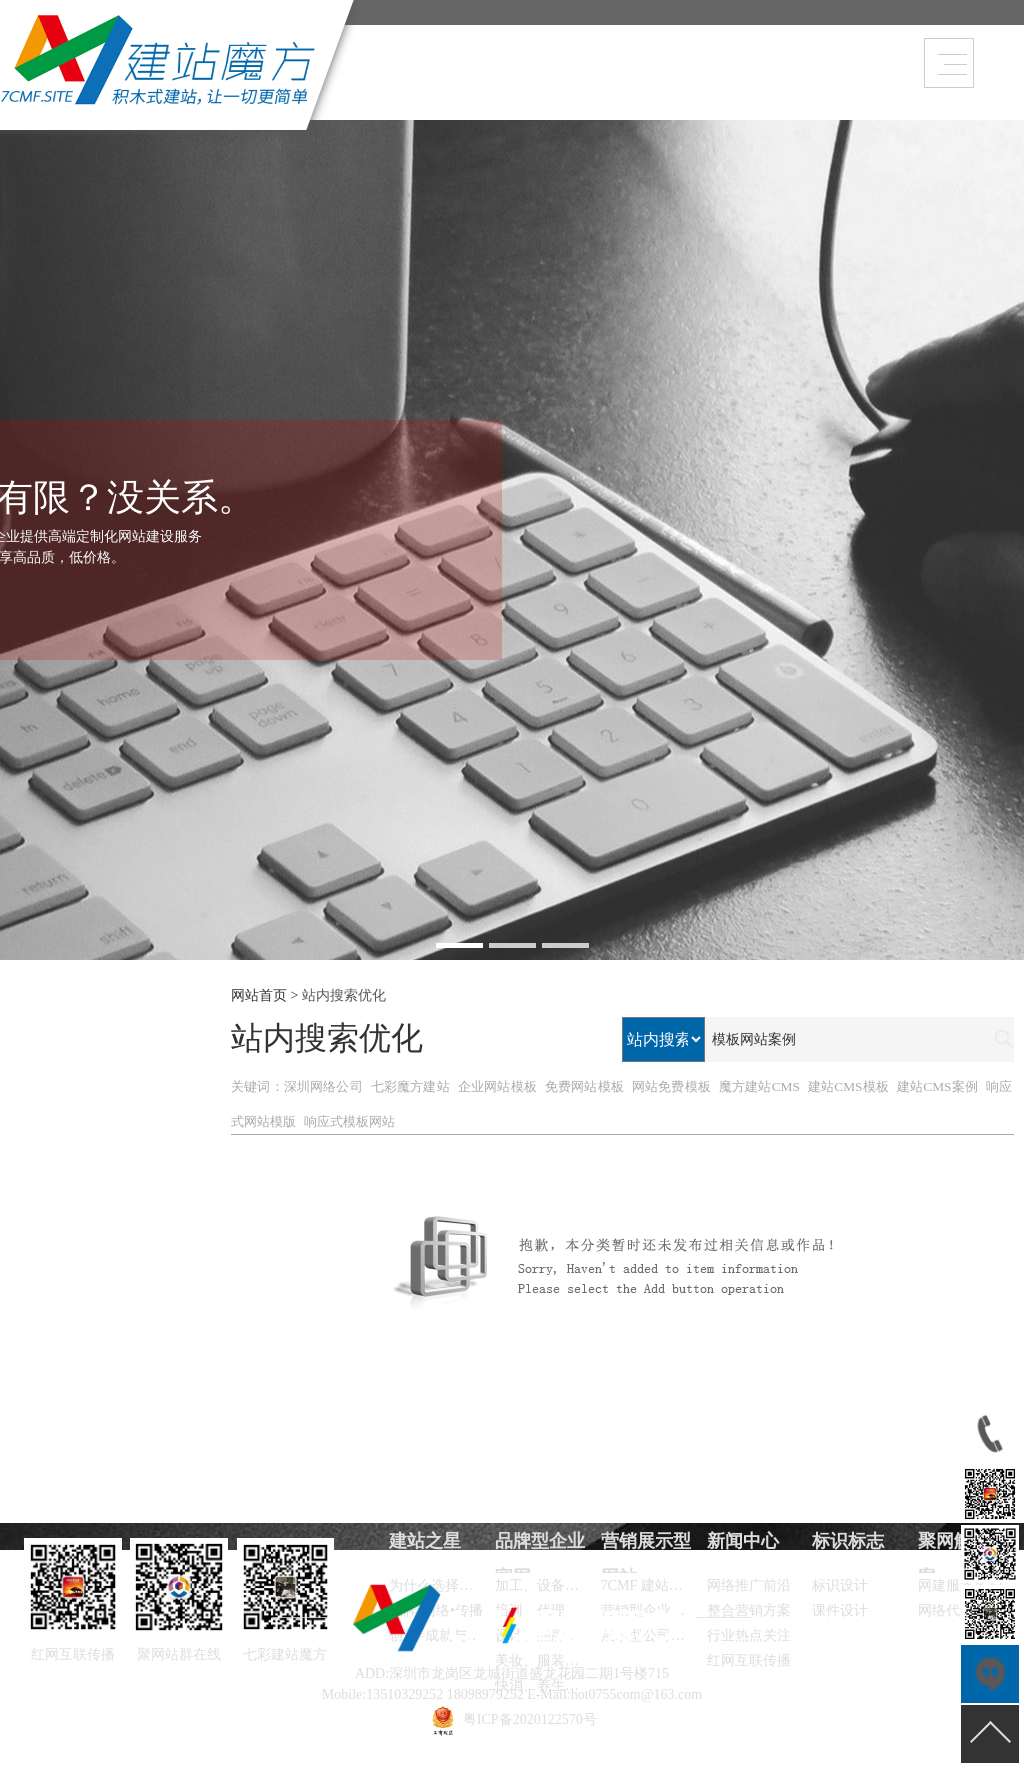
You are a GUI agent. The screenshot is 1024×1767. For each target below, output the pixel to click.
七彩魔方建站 (410, 1086)
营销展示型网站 (646, 84)
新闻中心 (687, 84)
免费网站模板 (584, 1086)
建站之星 (768, 84)
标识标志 (848, 1541)
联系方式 (809, 84)
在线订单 (727, 84)
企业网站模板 (497, 1086)
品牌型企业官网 (605, 84)
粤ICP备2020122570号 (530, 1719)
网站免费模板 (671, 1086)
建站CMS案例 (937, 1086)
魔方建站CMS (759, 1086)
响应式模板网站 (349, 1121)
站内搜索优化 (344, 995)
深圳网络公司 (323, 1086)
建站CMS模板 (848, 1086)
